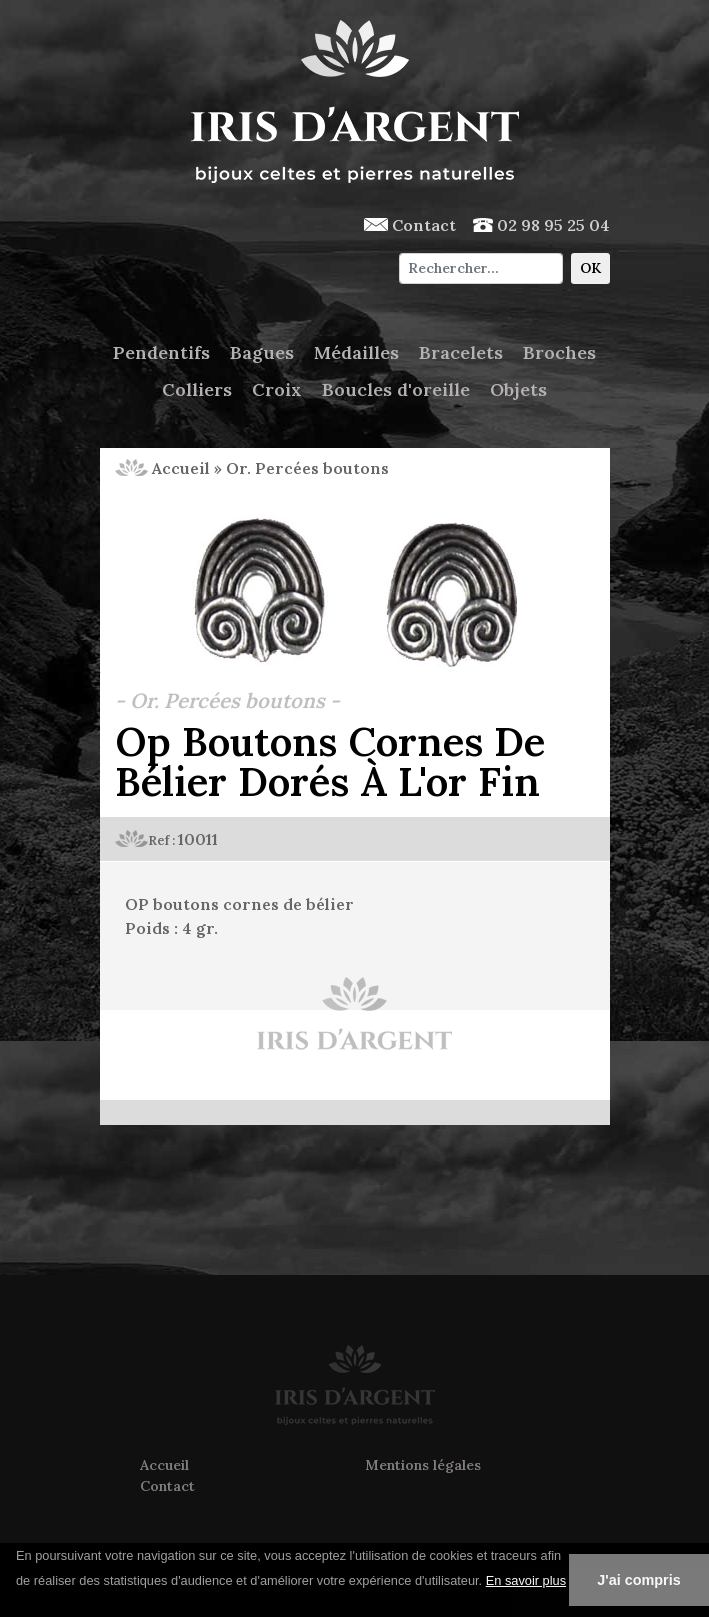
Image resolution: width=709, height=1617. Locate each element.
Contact (410, 225)
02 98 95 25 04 (541, 225)
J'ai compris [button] (638, 1580)
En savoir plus (526, 1580)
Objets (518, 389)
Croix (277, 389)
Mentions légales (423, 1465)
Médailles (356, 352)
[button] (19, 1607)
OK (590, 268)
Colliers (197, 389)
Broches (559, 352)
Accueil (162, 468)
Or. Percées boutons (307, 468)
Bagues (262, 352)
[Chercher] (480, 268)
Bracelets (461, 352)
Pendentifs (161, 352)
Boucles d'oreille (396, 389)
